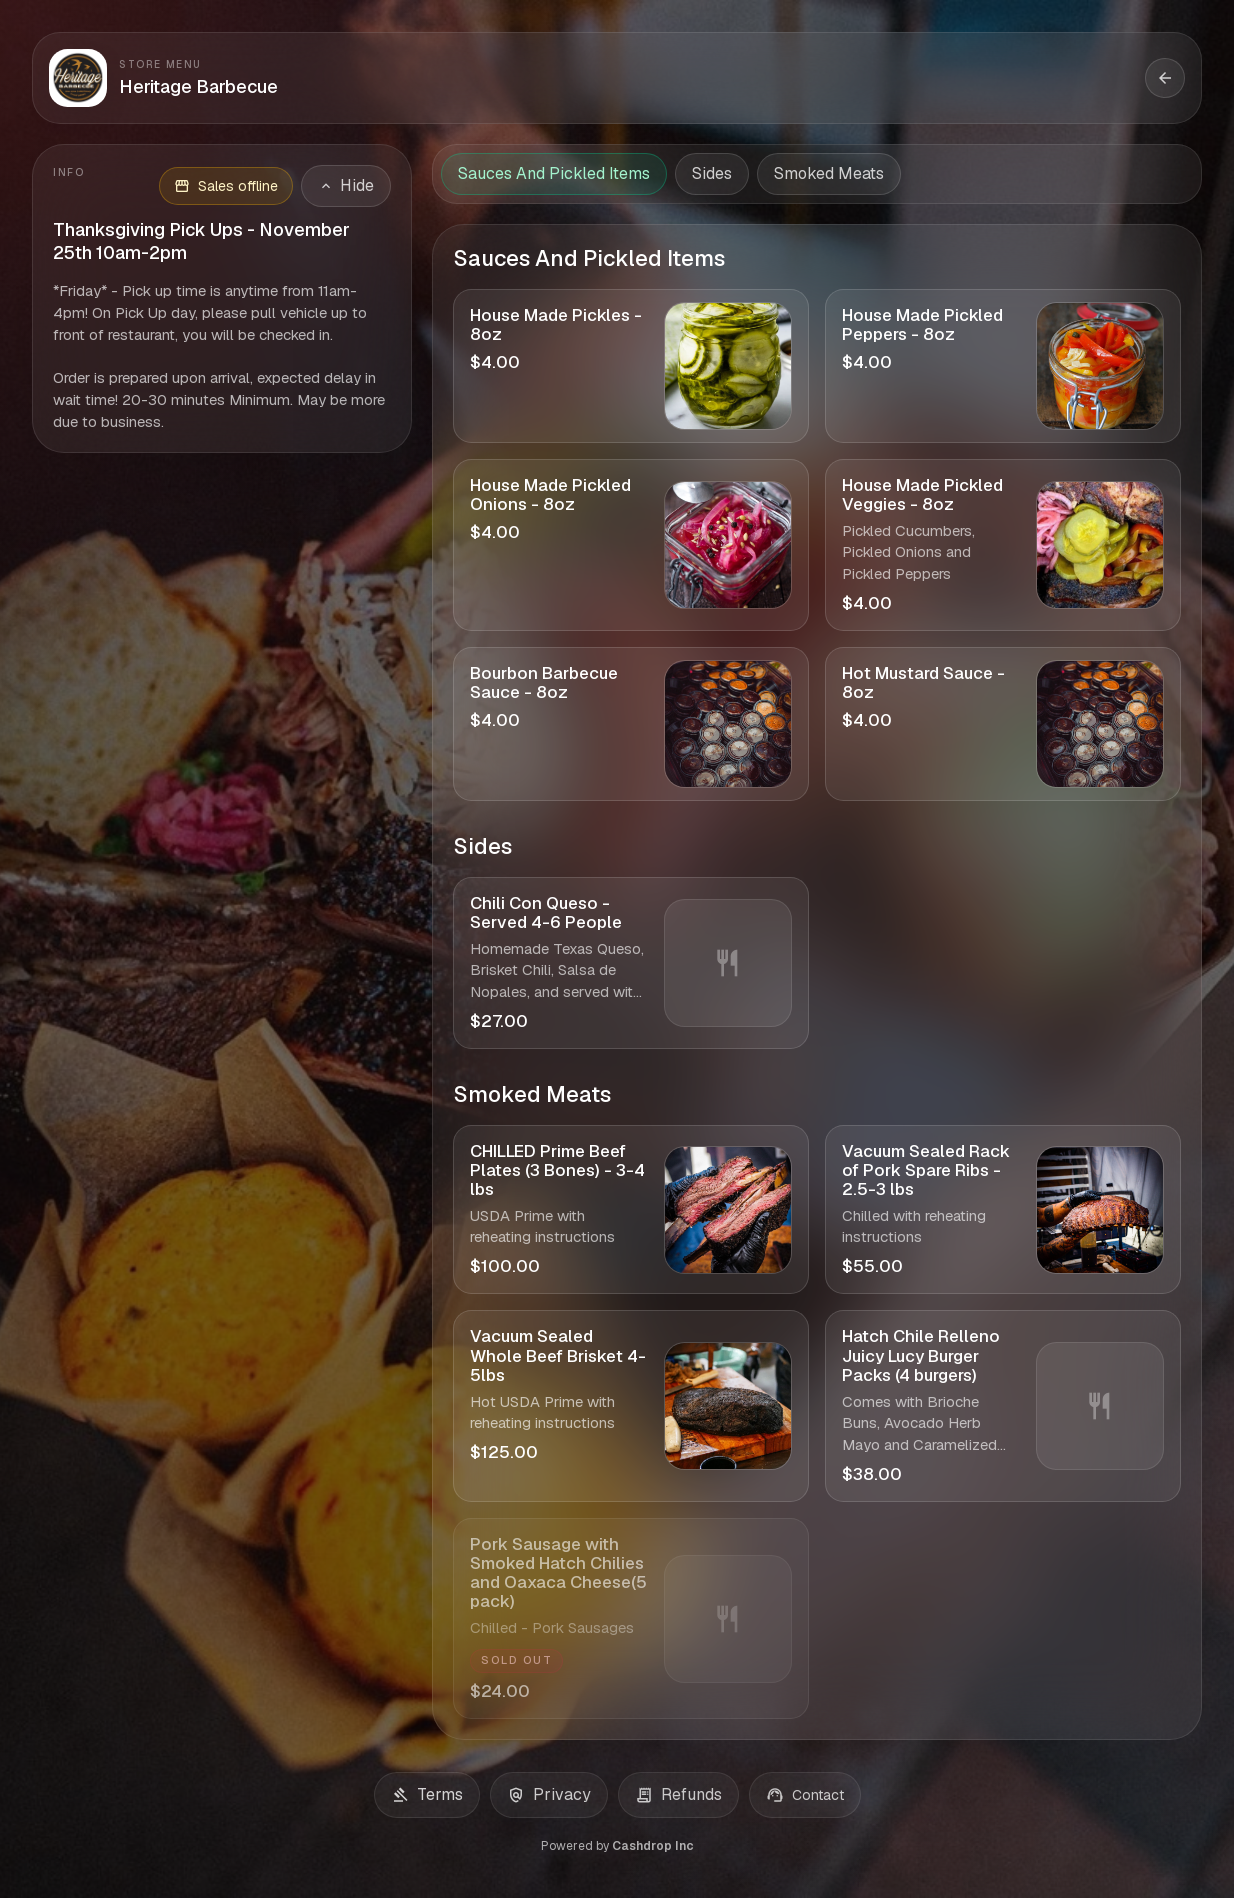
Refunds (678, 1795)
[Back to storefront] (1165, 78)
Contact (805, 1795)
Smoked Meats (829, 173)
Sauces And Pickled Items (554, 173)
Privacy (549, 1795)
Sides (712, 173)
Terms (427, 1795)
